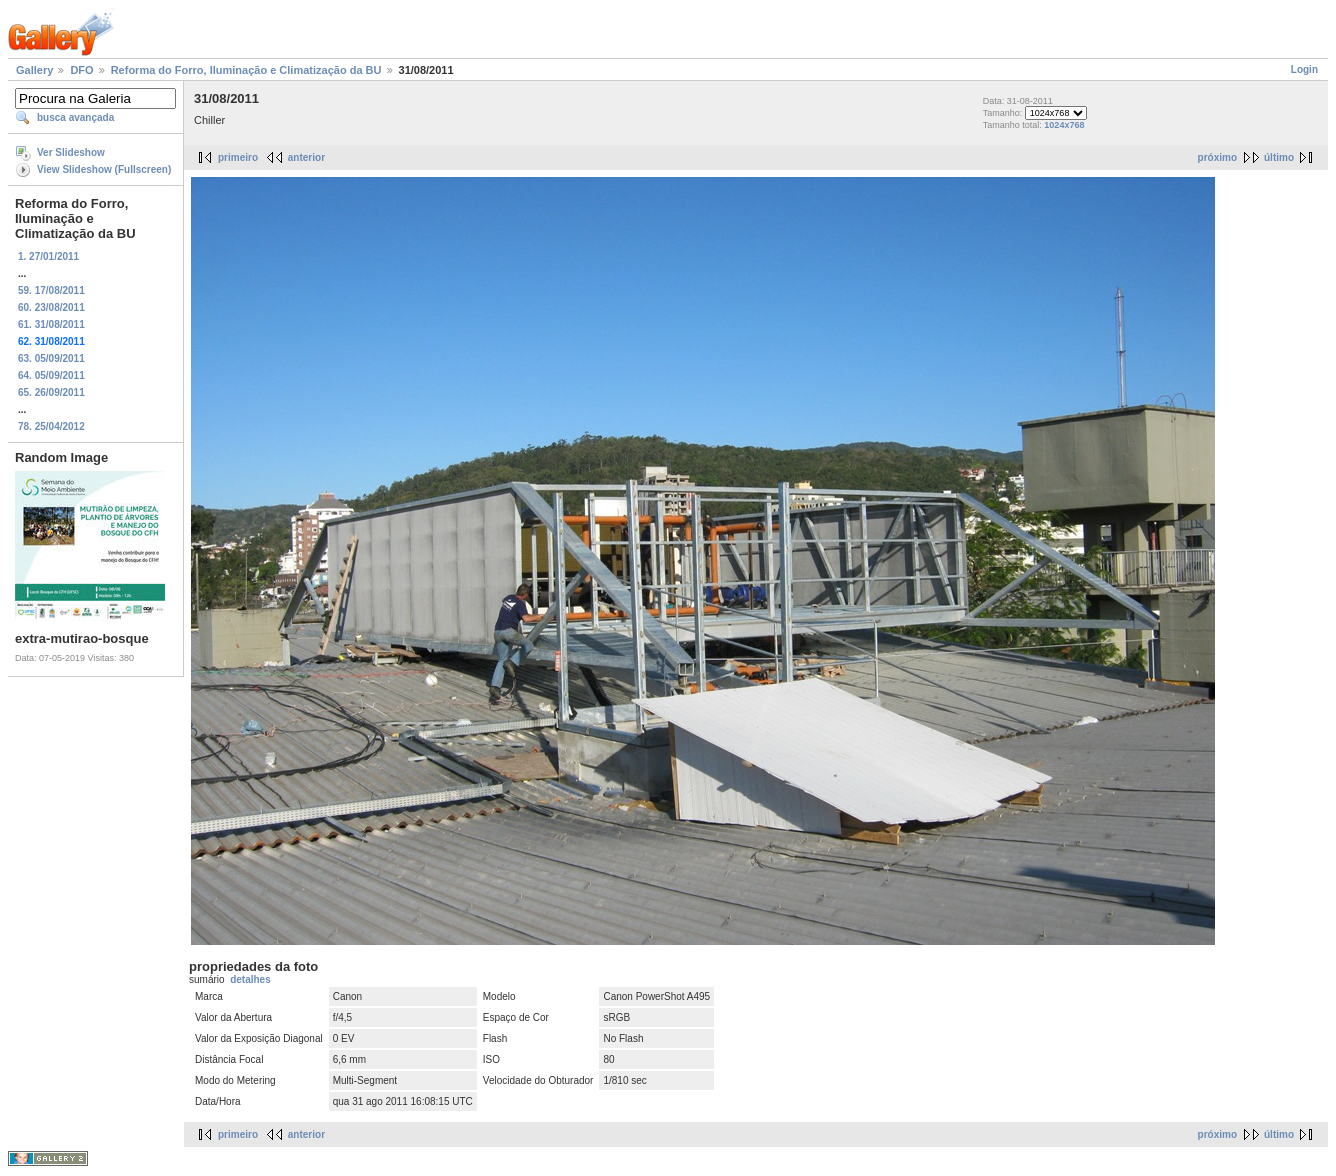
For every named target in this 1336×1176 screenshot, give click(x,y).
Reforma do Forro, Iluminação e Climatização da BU (246, 70)
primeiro (238, 157)
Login (1304, 69)
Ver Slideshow (71, 152)
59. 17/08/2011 (51, 290)
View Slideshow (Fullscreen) (104, 169)
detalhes (250, 979)
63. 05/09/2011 (51, 358)
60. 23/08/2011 (51, 307)
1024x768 (1064, 125)
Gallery (34, 70)
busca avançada (75, 117)
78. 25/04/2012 (51, 426)
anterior (306, 157)
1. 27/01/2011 (48, 256)
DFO (81, 70)
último (1279, 157)
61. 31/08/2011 (51, 324)
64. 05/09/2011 (51, 375)
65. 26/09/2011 (51, 392)
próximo (1217, 157)
